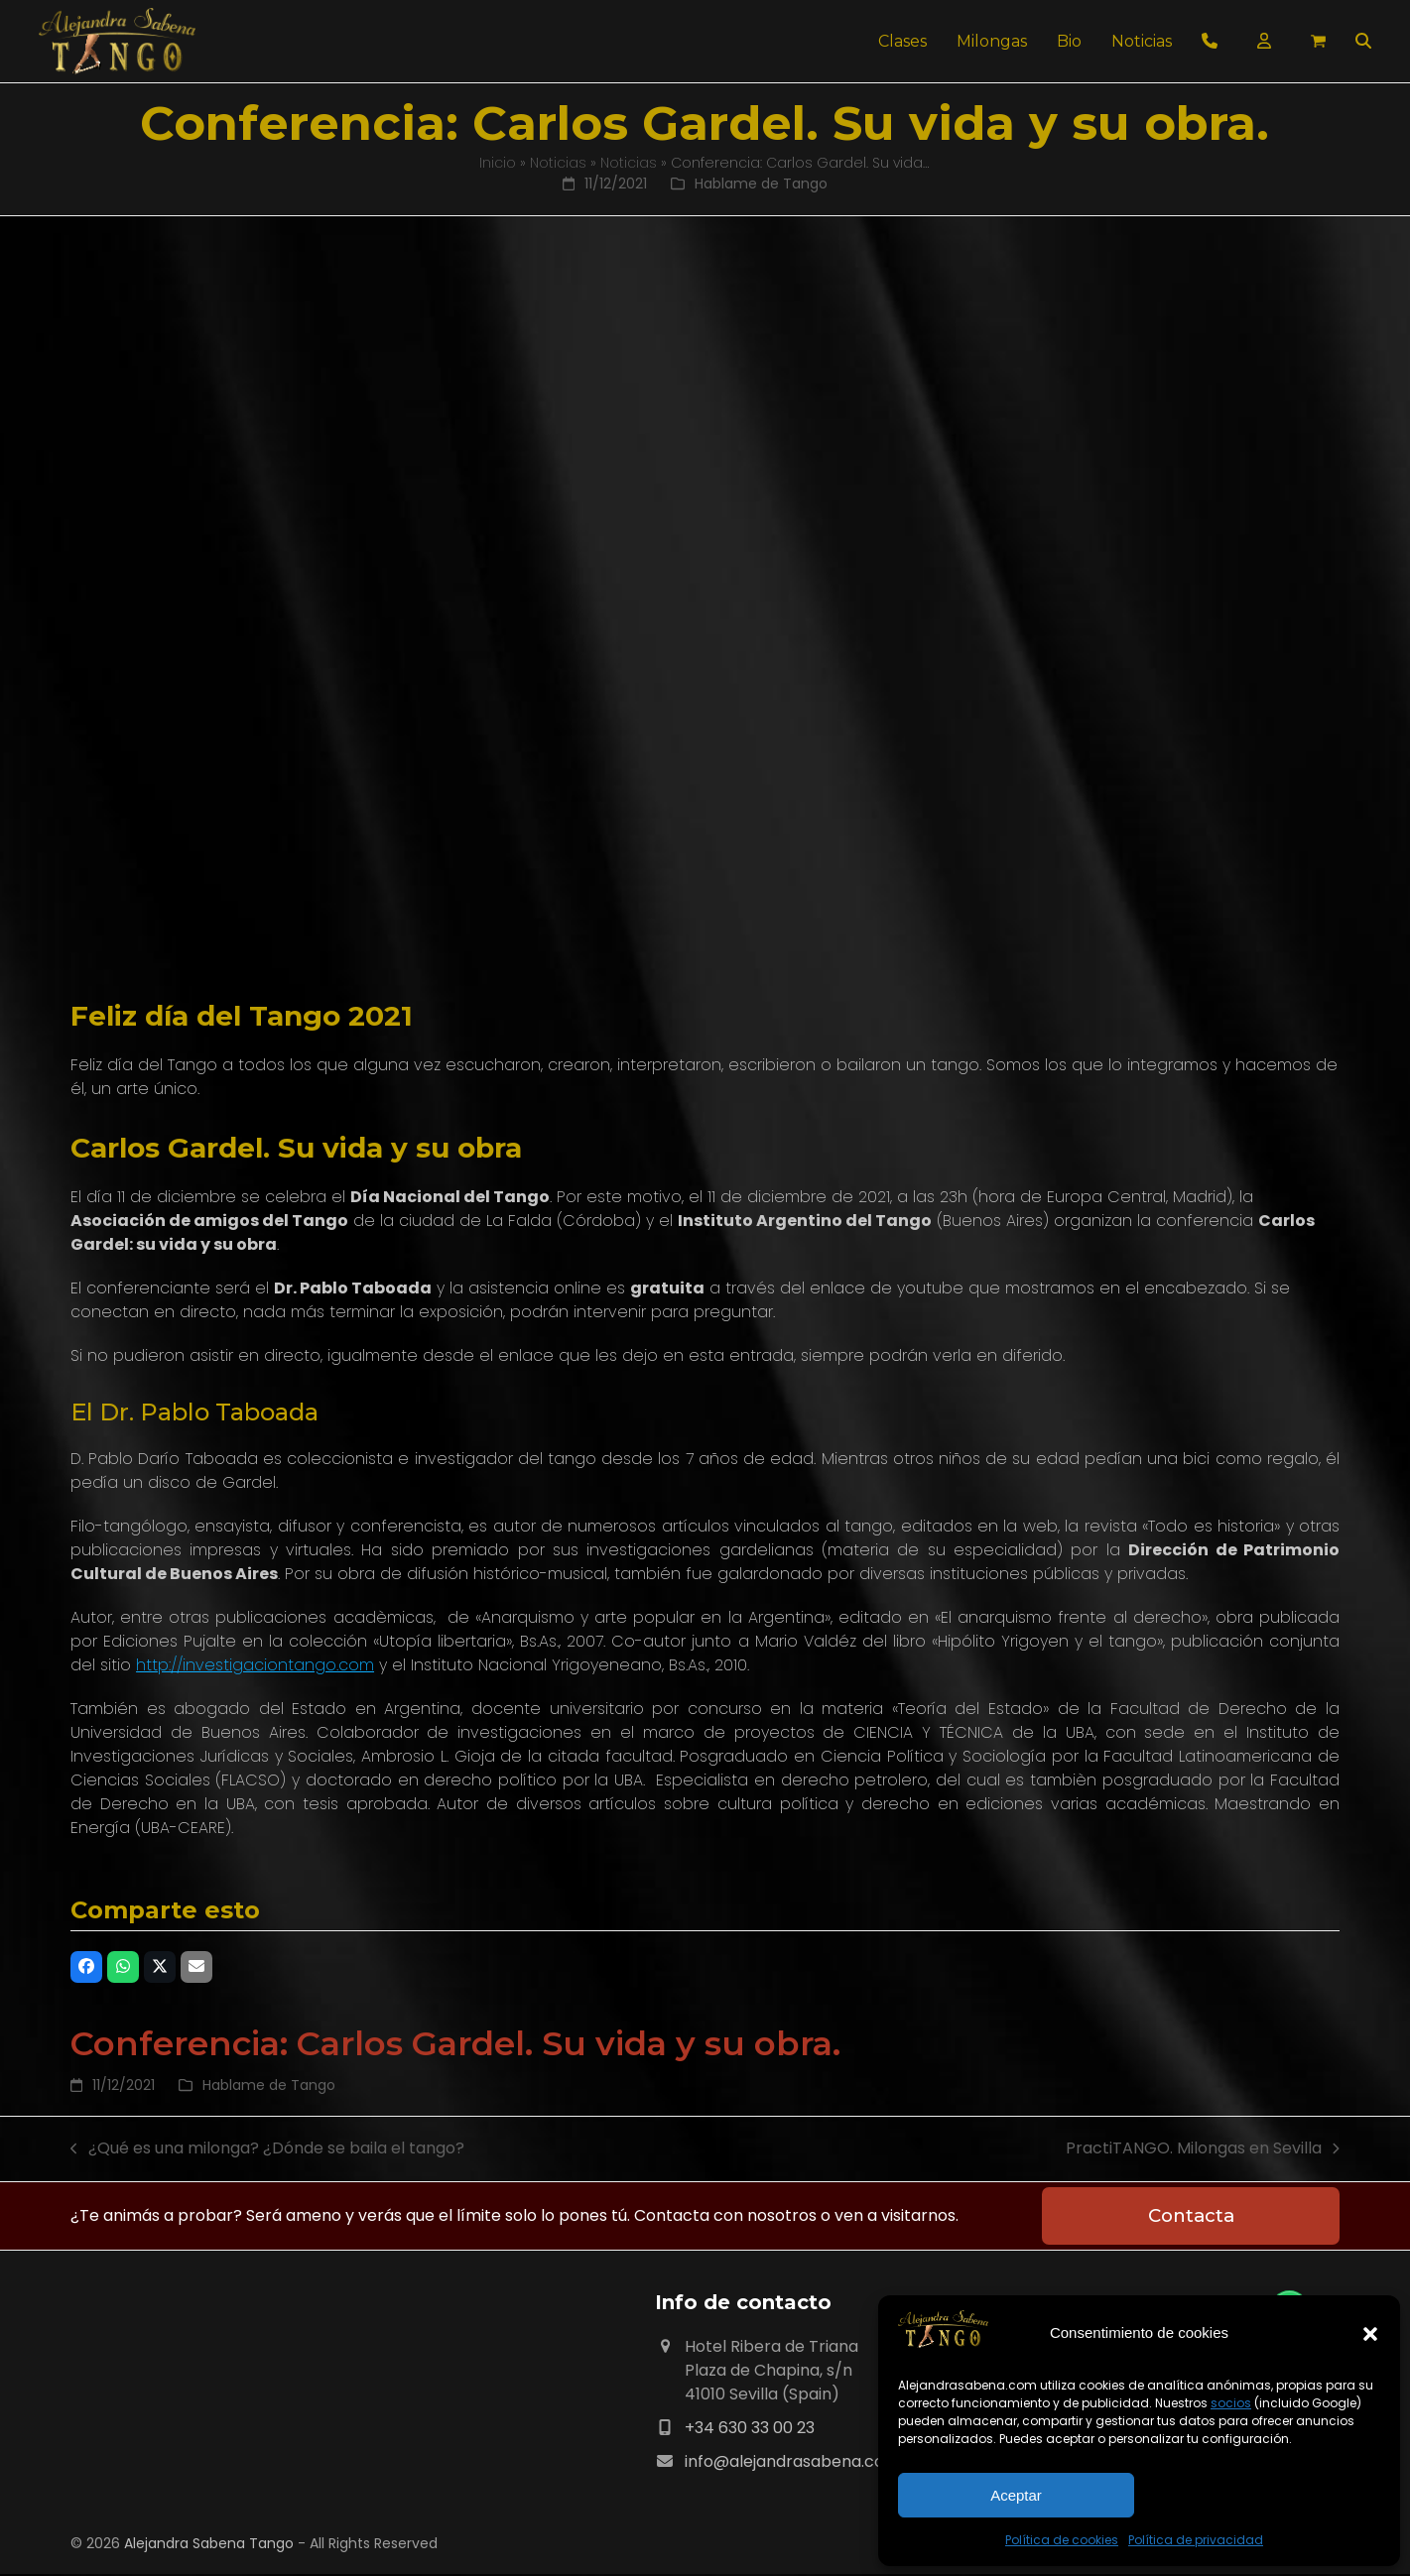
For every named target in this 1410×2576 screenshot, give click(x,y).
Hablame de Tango (761, 183)
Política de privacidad (1195, 2539)
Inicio (497, 163)
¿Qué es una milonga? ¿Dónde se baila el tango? (267, 2148)
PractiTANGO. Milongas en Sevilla (1203, 2148)
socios (1231, 2402)
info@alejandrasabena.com (792, 2463)
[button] (1370, 2334)
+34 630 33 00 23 (750, 2429)
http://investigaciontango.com (255, 1665)
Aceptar (1016, 2495)
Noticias (558, 163)
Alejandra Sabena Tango (209, 2545)
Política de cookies (1061, 2539)
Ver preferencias (1262, 2495)
